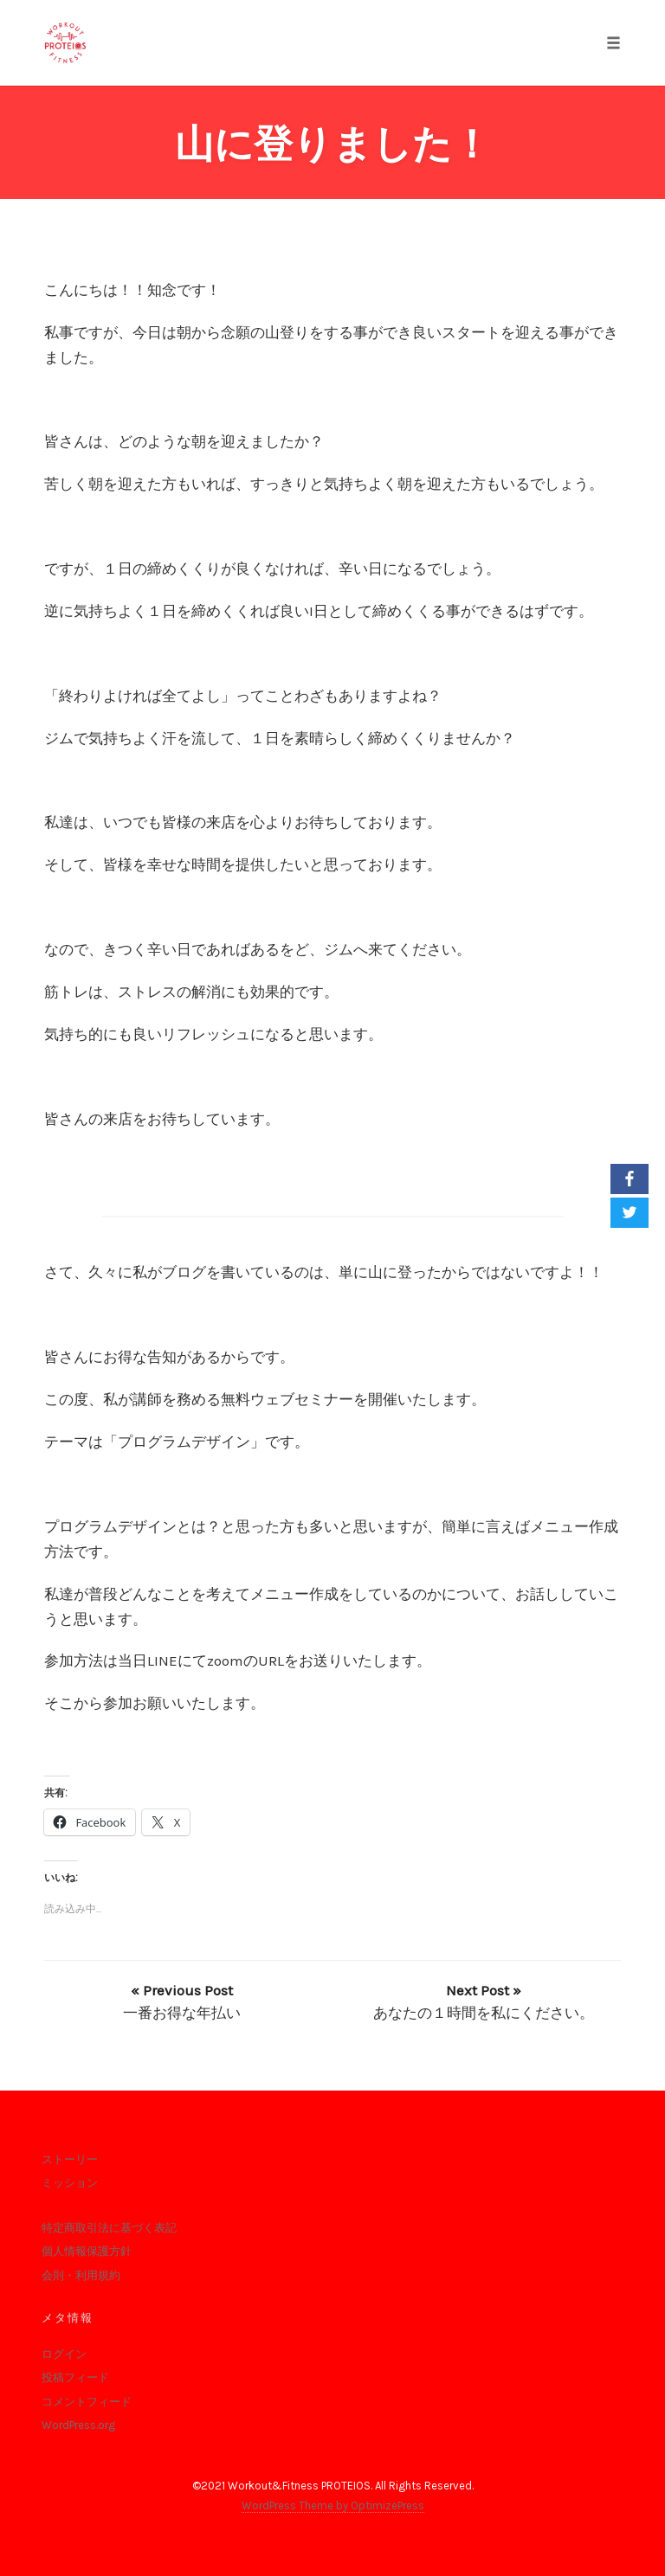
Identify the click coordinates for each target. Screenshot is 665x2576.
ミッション (70, 2182)
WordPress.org (78, 2425)
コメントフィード (87, 2401)
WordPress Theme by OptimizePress (333, 2505)
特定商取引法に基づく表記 (109, 2227)
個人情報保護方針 (87, 2251)
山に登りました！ (333, 144)
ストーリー (70, 2159)
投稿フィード (75, 2377)
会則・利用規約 (81, 2275)
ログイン (64, 2354)
